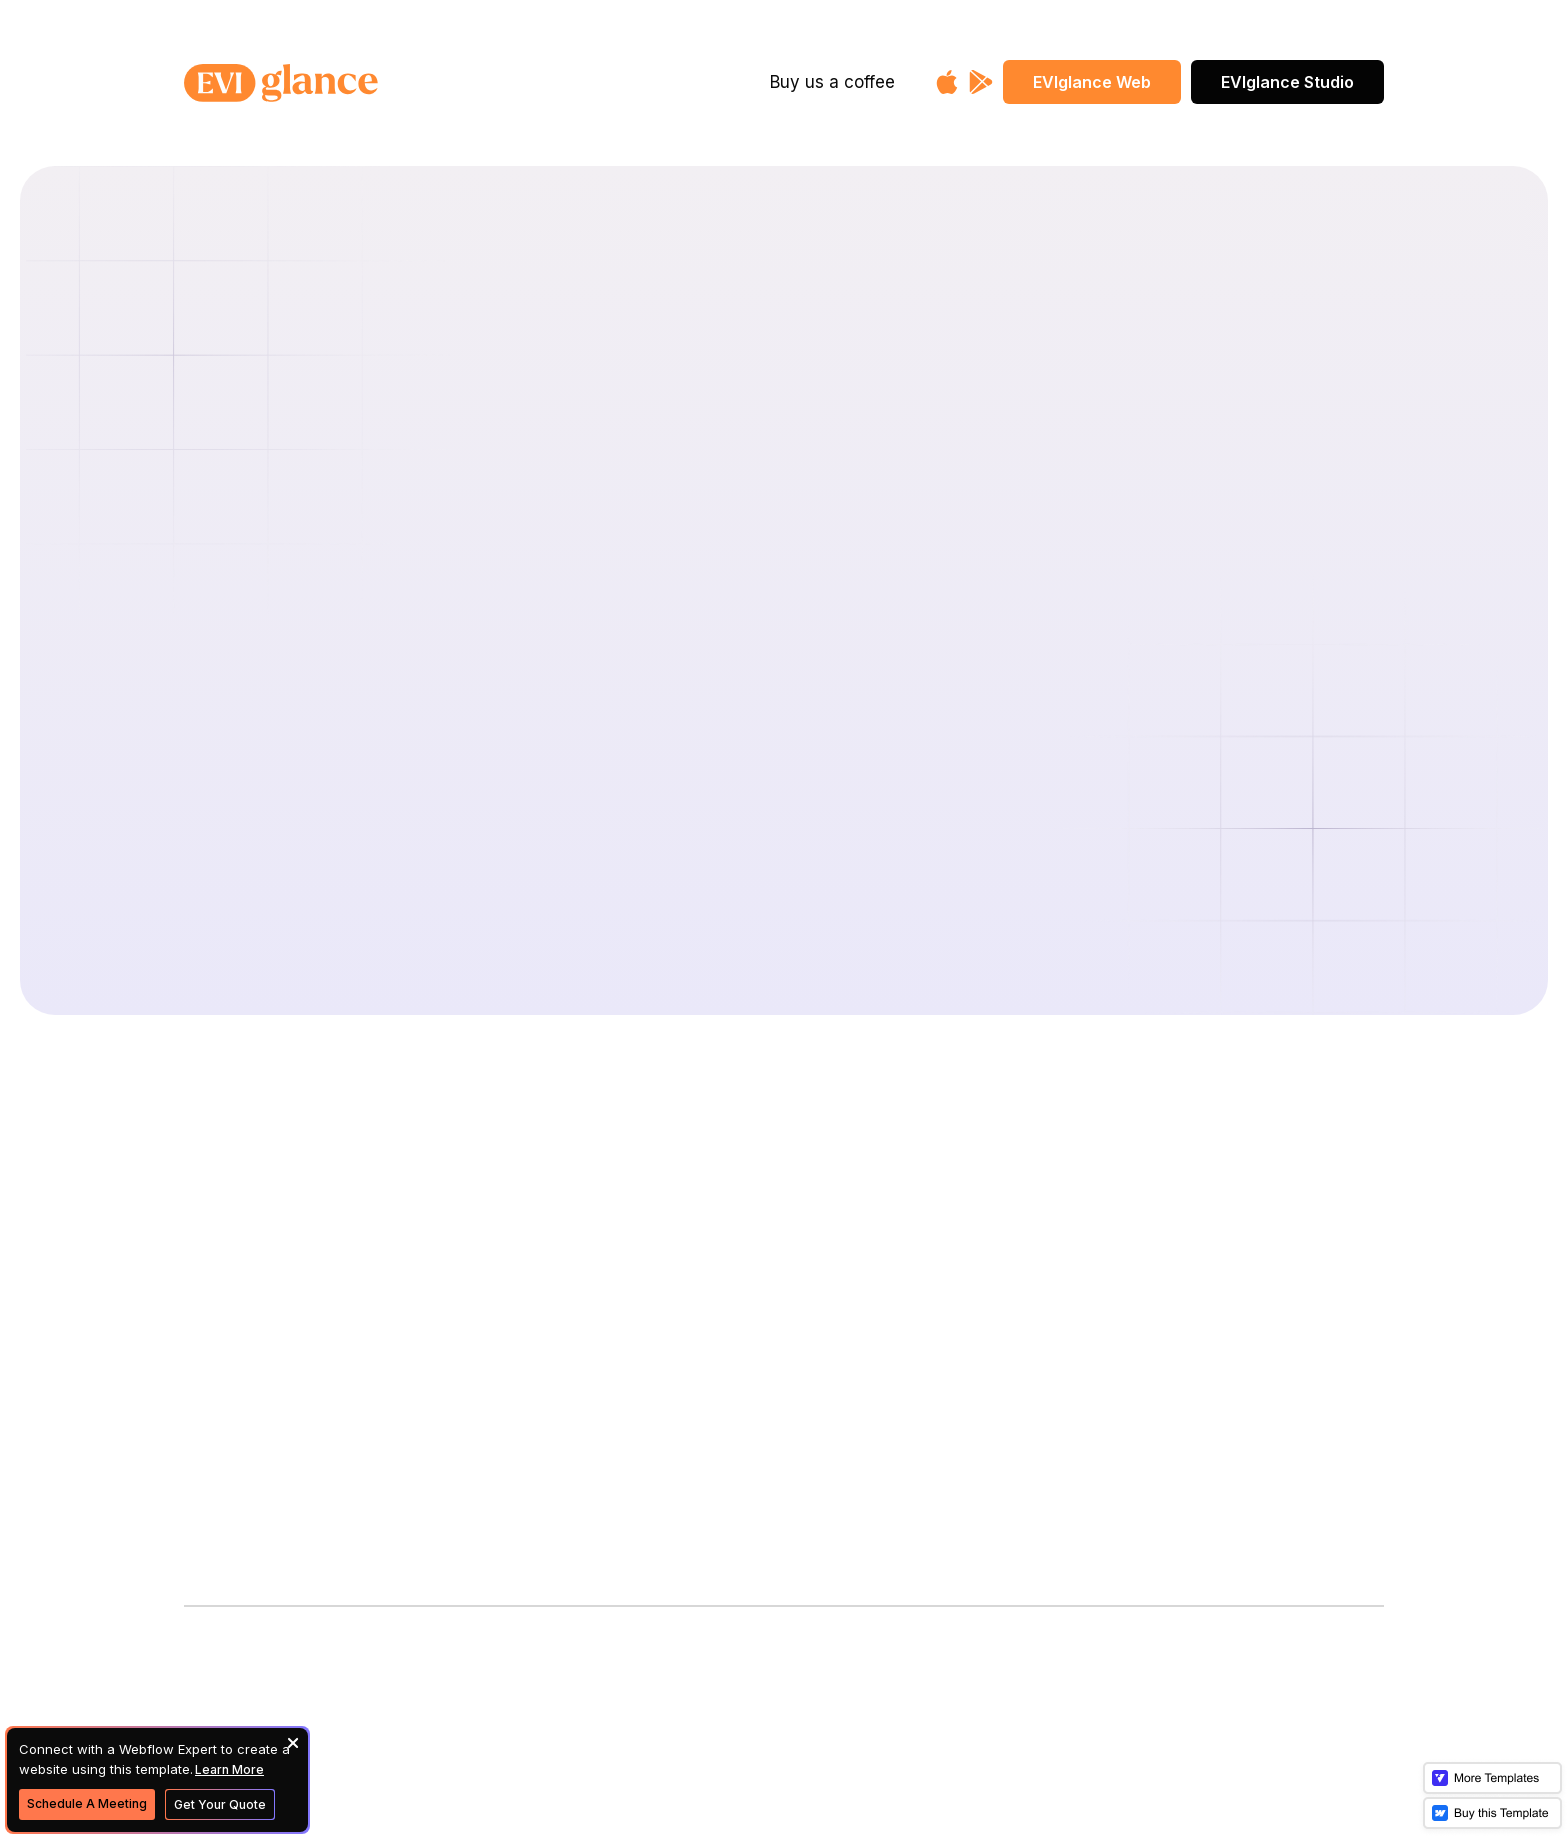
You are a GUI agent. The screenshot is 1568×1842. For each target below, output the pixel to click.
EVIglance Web (1092, 82)
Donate (625, 1246)
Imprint (623, 1340)
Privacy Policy (654, 1387)
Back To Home (784, 841)
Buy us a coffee (832, 82)
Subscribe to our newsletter (296, 1442)
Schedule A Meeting (87, 1803)
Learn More (229, 1769)
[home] (346, 83)
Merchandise (648, 1293)
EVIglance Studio (1287, 82)
